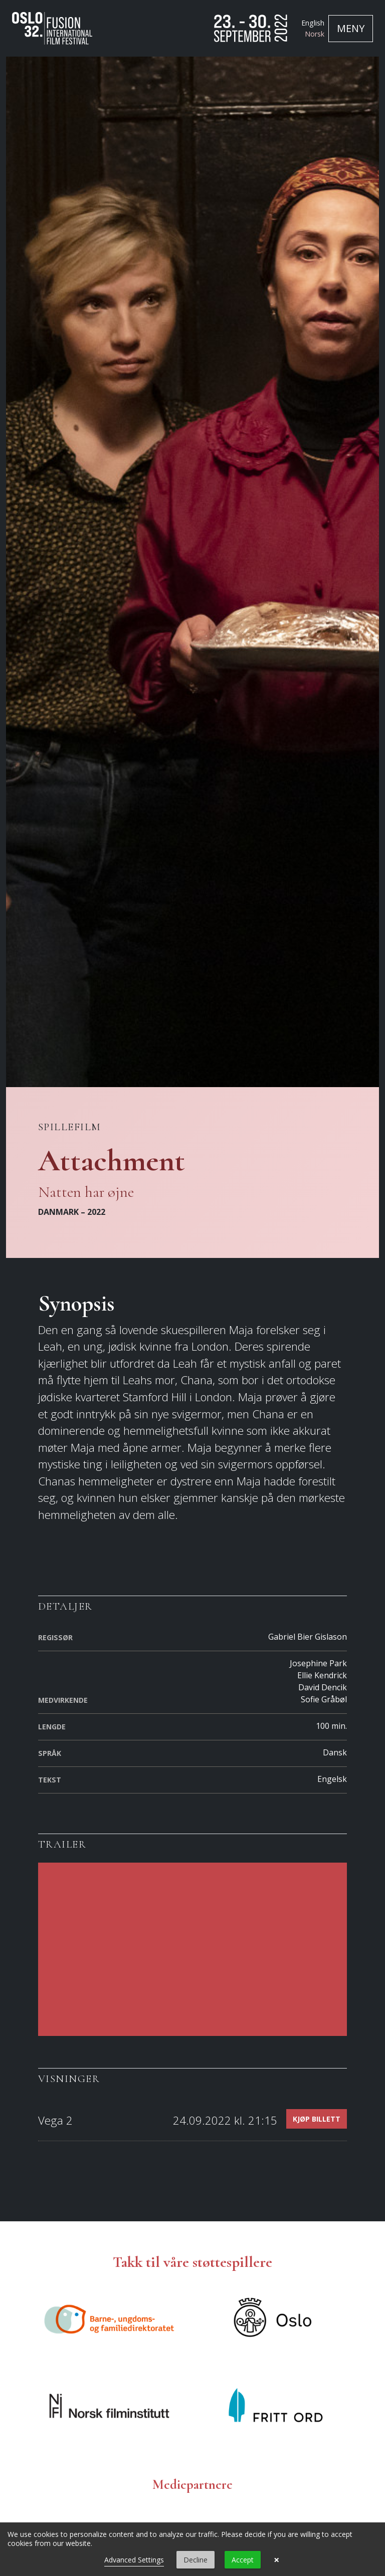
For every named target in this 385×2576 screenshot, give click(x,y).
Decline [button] (195, 2559)
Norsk (314, 34)
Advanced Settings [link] (134, 2559)
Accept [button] (243, 2559)
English (312, 23)
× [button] (276, 2560)
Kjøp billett (316, 2119)
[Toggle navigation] (350, 28)
